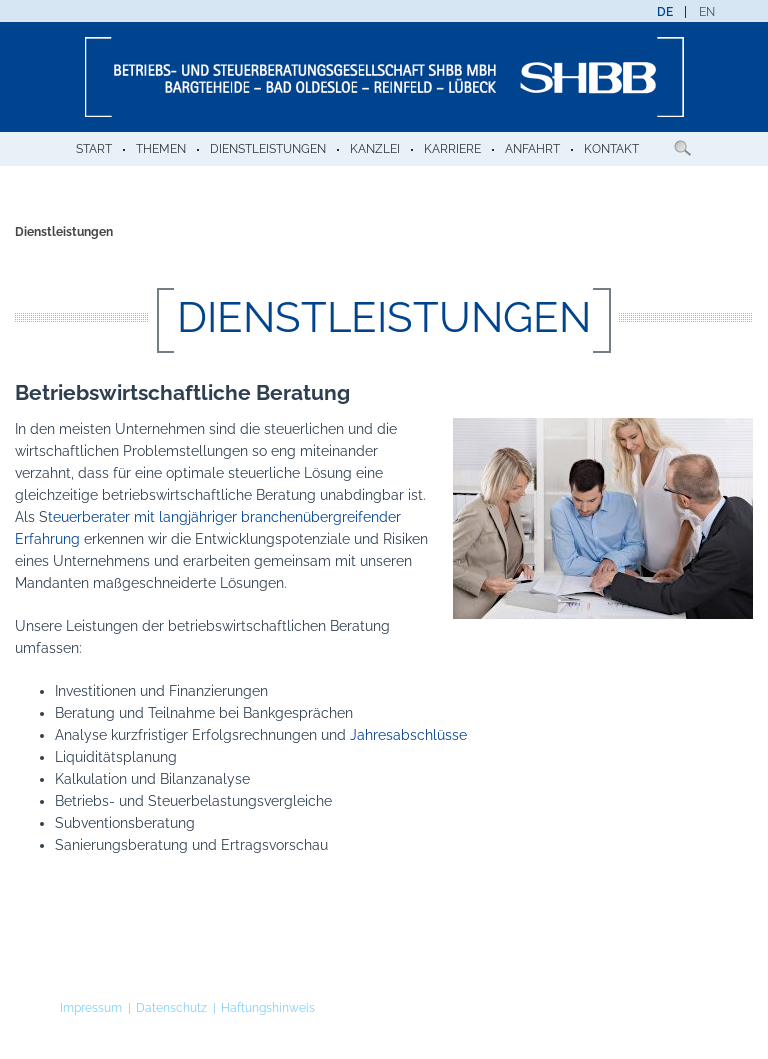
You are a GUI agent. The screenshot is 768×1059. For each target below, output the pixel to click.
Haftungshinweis (268, 1008)
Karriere (452, 149)
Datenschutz (171, 1008)
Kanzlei (375, 149)
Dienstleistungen (268, 149)
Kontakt (611, 149)
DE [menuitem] (665, 12)
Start (94, 149)
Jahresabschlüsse (408, 735)
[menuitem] (665, 12)
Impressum (91, 1008)
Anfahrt (532, 149)
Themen (161, 149)
